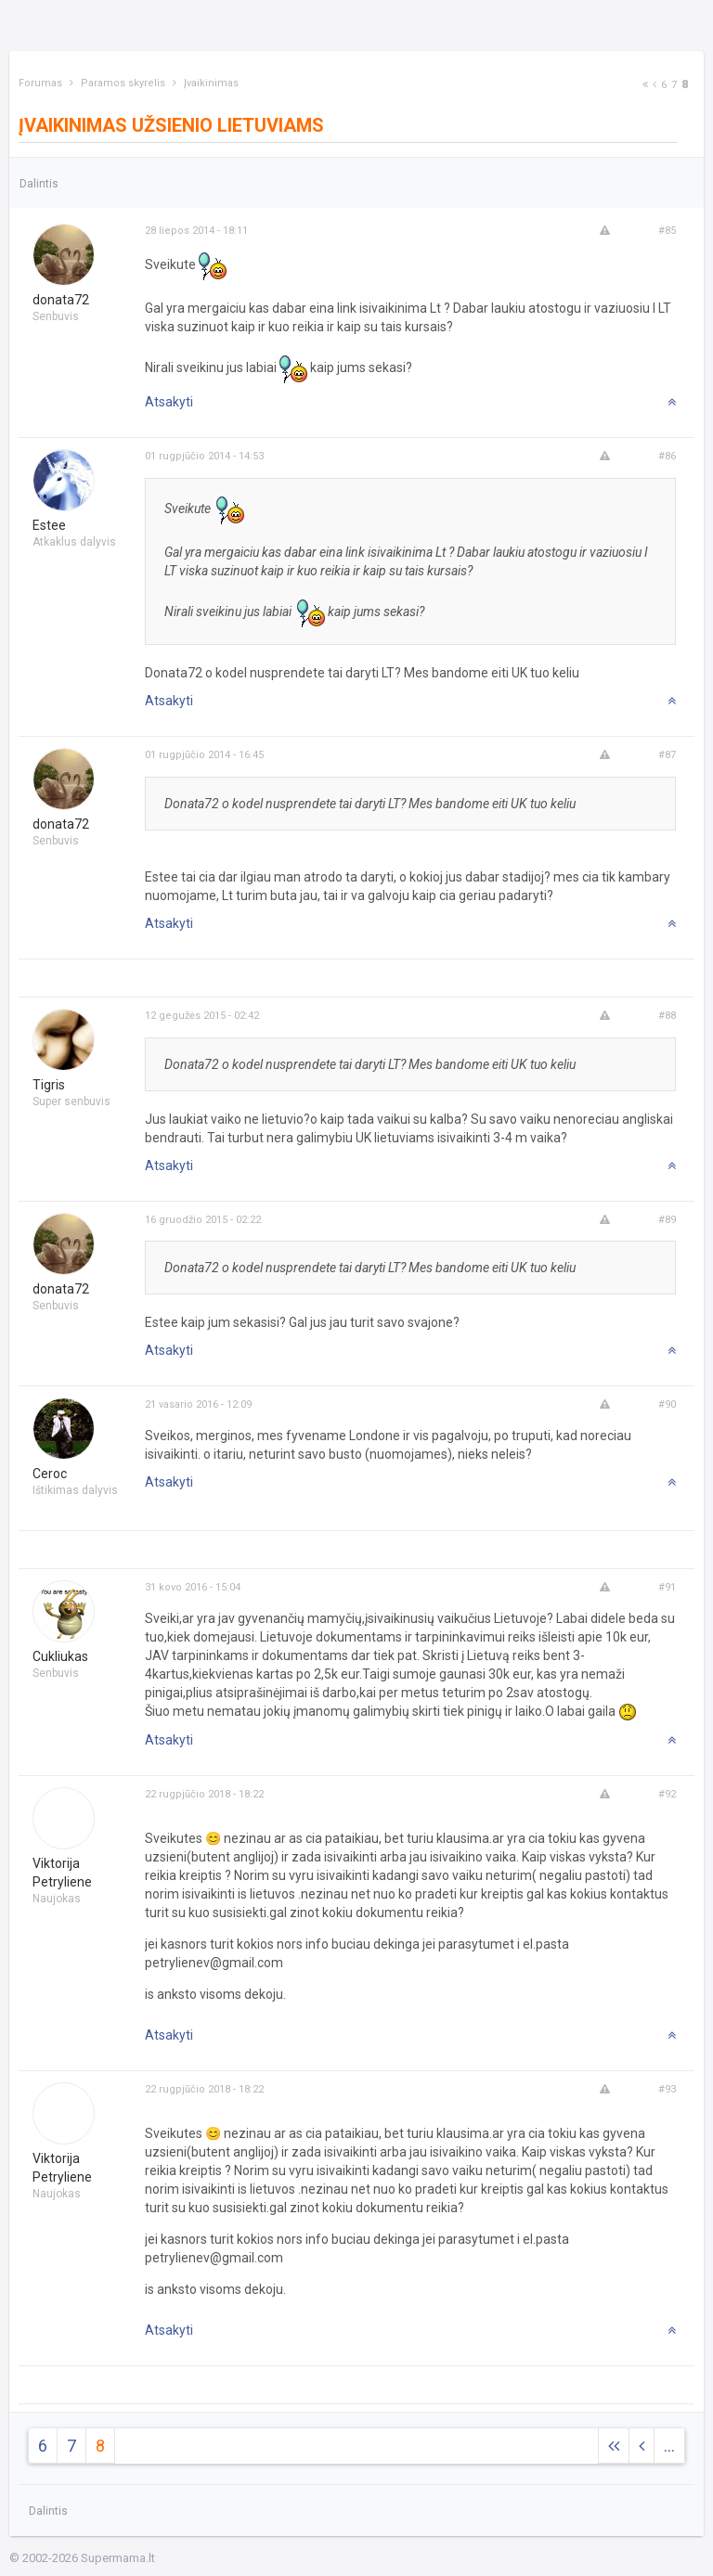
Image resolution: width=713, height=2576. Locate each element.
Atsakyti (169, 401)
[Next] (645, 85)
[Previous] (654, 85)
